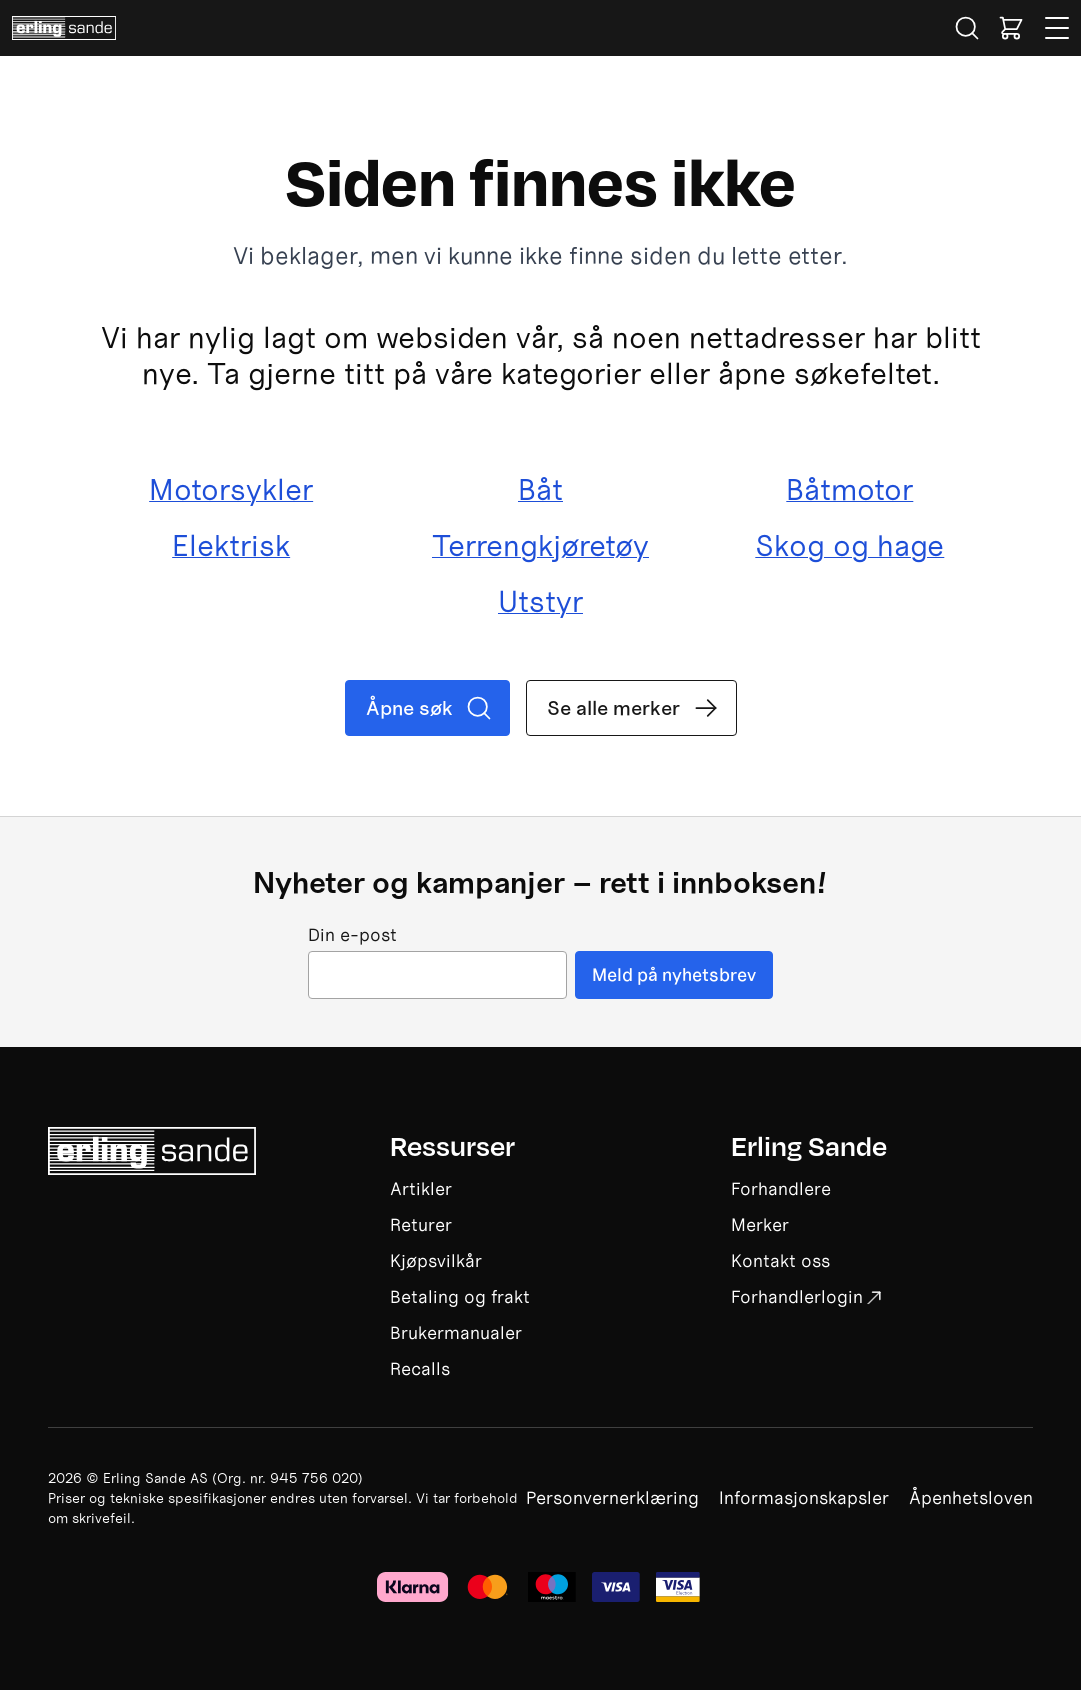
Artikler (421, 1188)
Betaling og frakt (460, 1296)
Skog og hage (849, 546)
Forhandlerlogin (806, 1296)
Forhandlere (781, 1188)
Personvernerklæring (612, 1497)
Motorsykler (231, 490)
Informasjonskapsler (804, 1497)
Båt (540, 490)
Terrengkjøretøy (540, 546)
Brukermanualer (456, 1332)
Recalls (420, 1368)
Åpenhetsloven (971, 1497)
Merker (760, 1224)
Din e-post (352, 935)
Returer (421, 1224)
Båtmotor (849, 490)
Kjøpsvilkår (436, 1260)
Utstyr (540, 602)
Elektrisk (231, 546)
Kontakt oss (780, 1260)
